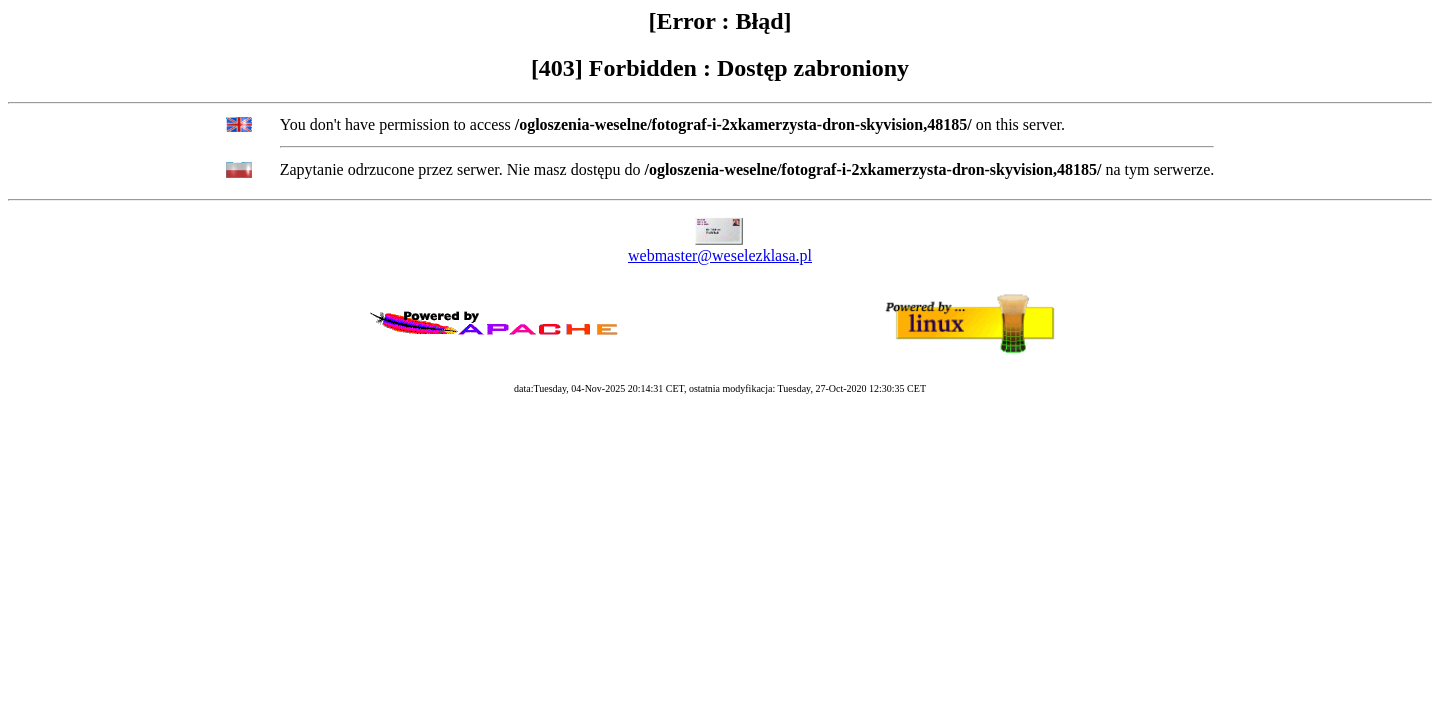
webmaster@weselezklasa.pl (720, 255)
